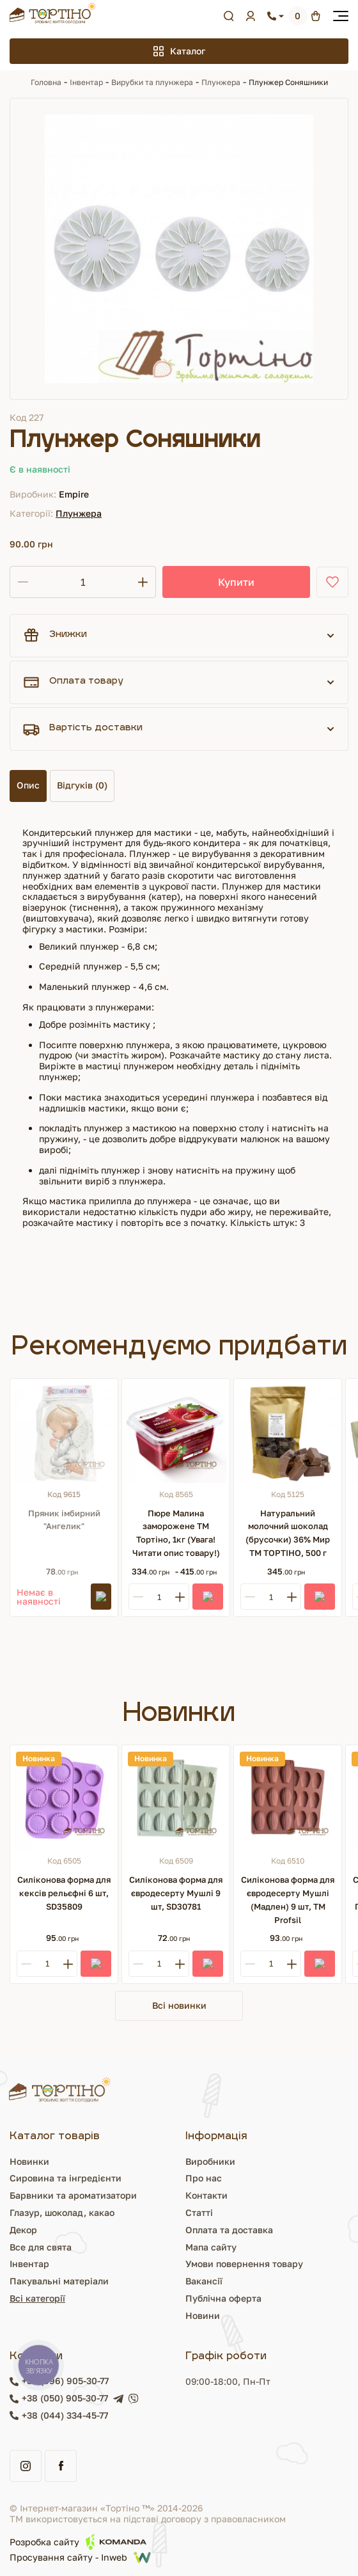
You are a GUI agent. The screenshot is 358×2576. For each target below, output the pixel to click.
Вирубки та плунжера (152, 82)
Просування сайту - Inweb (80, 2557)
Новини (202, 2315)
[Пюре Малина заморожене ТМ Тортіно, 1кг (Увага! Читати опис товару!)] (175, 1432)
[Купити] (207, 1596)
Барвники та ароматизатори (73, 2195)
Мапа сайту (211, 2247)
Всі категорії (37, 2298)
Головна (46, 82)
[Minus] (137, 1596)
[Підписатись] (101, 1596)
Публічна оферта (223, 2298)
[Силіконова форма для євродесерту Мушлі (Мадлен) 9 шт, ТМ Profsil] (287, 1799)
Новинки (29, 2161)
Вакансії (203, 2280)
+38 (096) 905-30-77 (65, 2381)
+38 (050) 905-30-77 (65, 2398)
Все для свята (41, 2247)
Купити (236, 582)
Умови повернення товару (244, 2263)
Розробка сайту (78, 2542)
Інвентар (86, 82)
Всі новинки (179, 2005)
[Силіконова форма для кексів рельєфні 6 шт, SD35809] (63, 1799)
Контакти (206, 2195)
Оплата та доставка (229, 2229)
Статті (199, 2212)
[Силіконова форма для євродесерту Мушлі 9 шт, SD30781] (175, 1799)
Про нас (203, 2177)
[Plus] (180, 1596)
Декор (23, 2229)
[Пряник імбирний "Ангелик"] (63, 1432)
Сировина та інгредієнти (65, 2177)
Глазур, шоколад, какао (62, 2212)
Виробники (210, 2161)
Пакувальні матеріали (59, 2280)
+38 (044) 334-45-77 (65, 2415)
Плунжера (220, 82)
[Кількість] (83, 582)
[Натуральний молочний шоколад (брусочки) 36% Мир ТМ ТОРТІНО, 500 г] (287, 1432)
